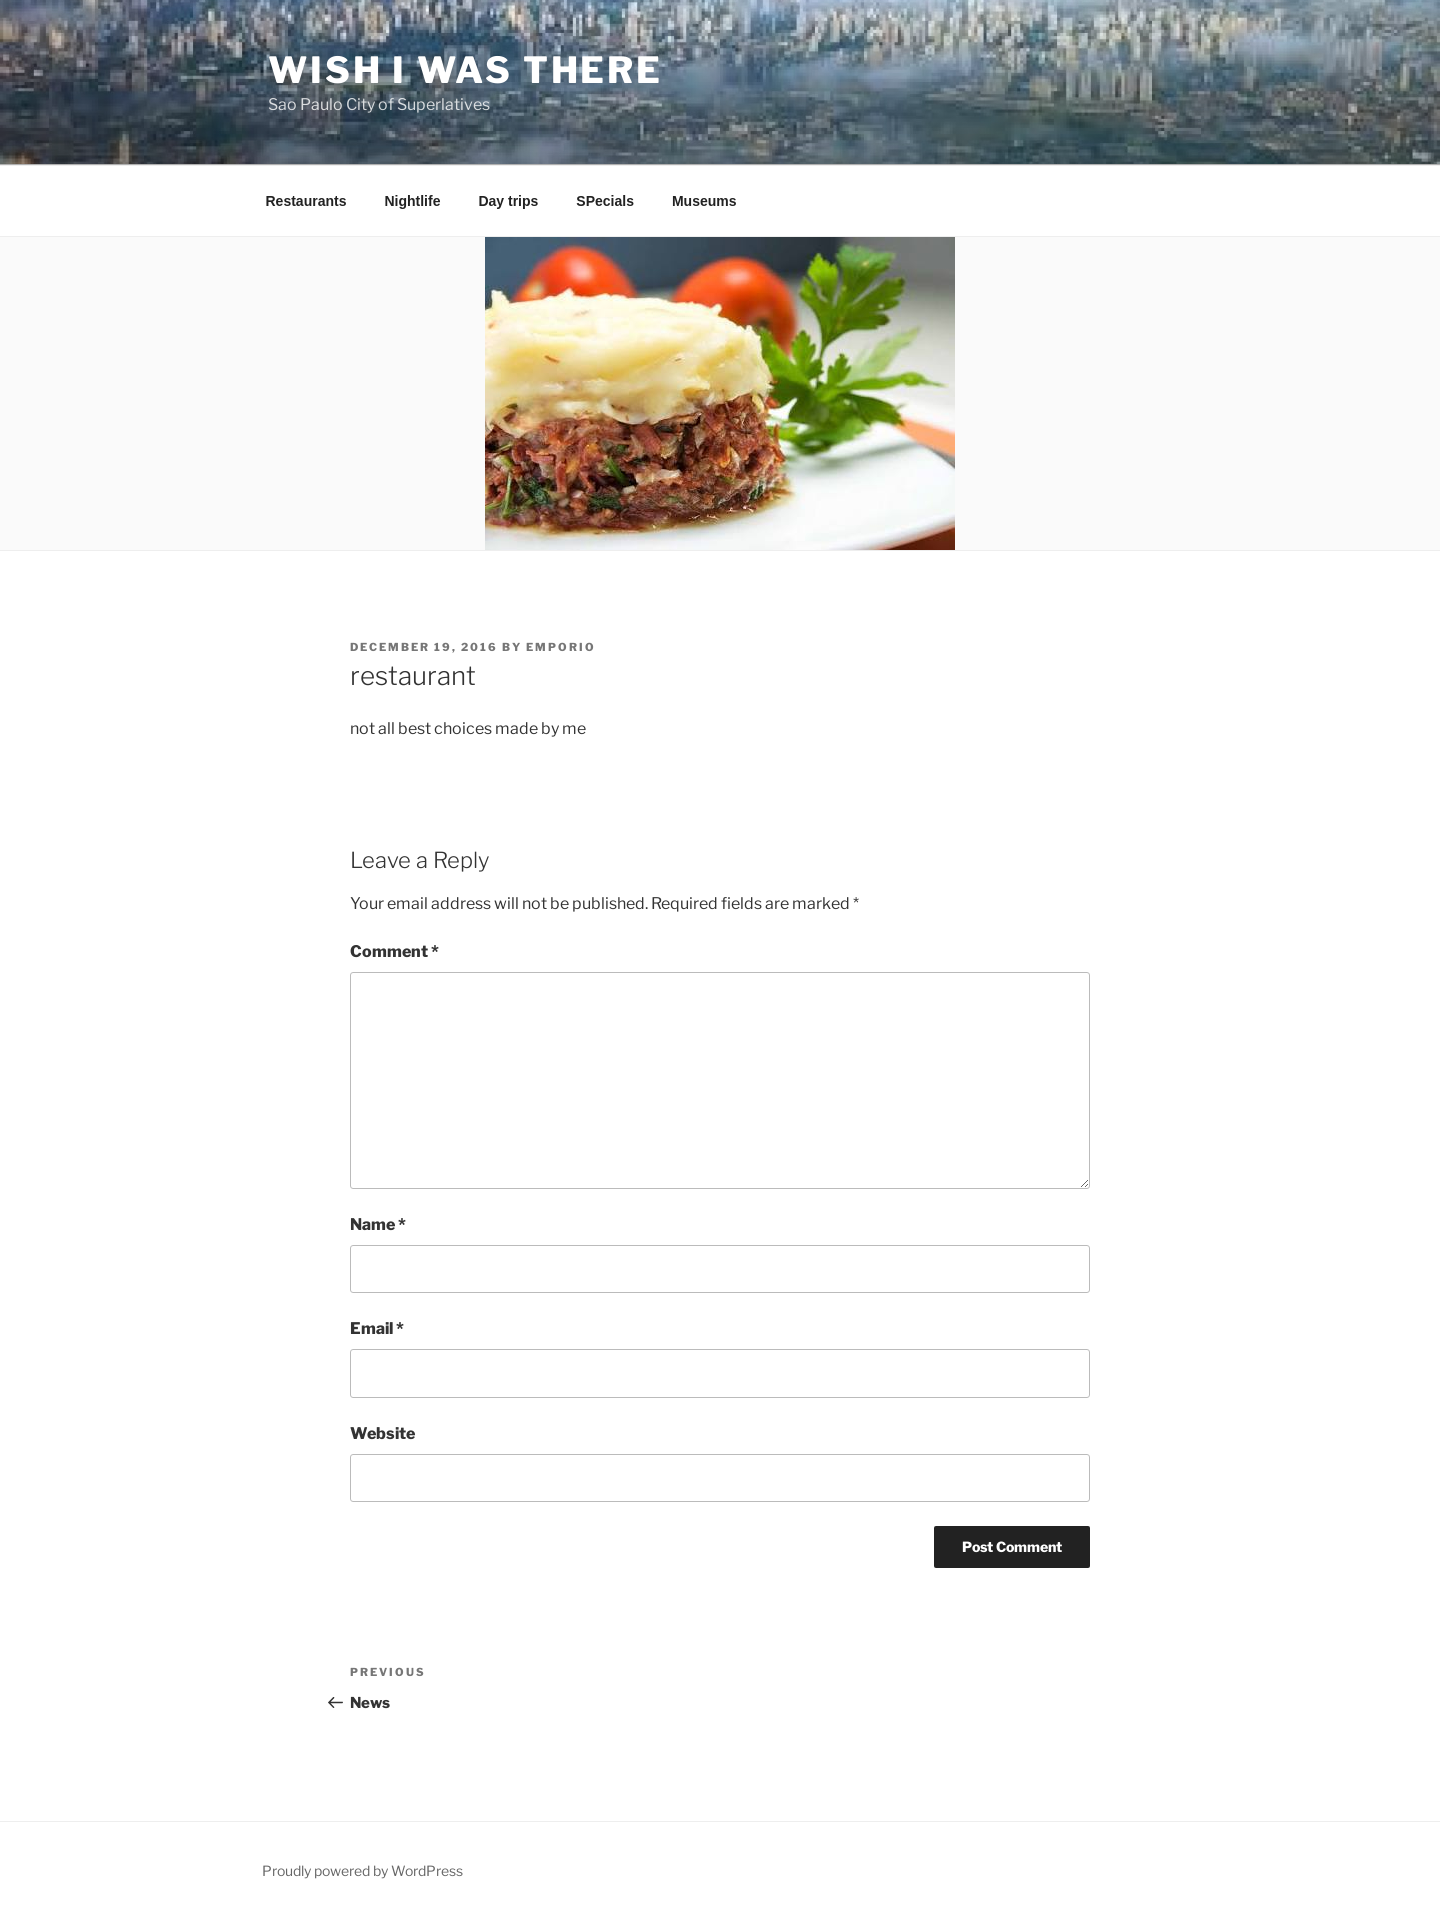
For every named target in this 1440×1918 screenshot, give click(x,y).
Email (377, 1328)
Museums (704, 201)
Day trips (508, 201)
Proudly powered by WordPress (362, 1870)
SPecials (605, 201)
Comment (394, 951)
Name (378, 1224)
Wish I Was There (465, 70)
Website (382, 1433)
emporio (561, 647)
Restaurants (306, 201)
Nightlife (412, 201)
